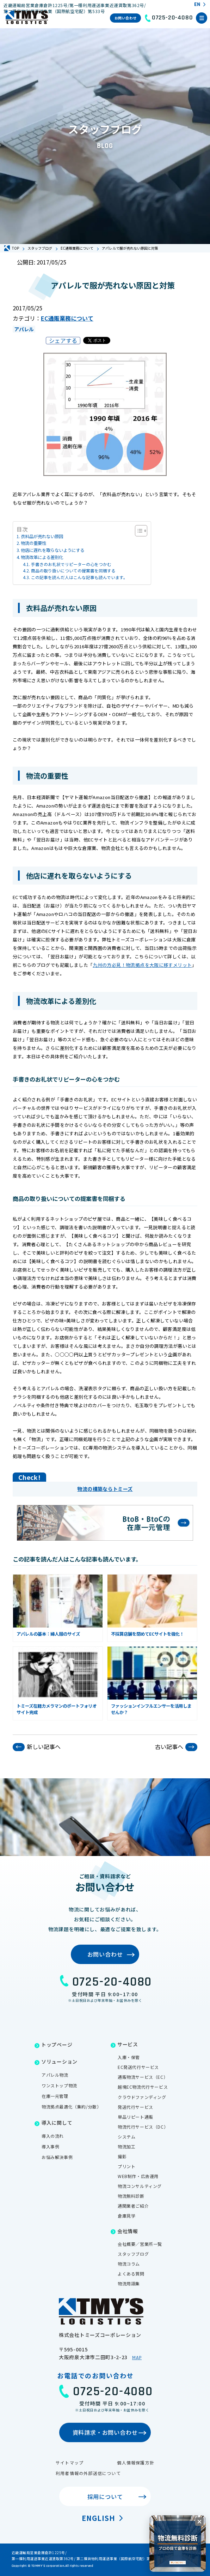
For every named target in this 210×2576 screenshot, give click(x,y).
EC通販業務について (67, 318)
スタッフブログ (133, 2254)
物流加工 (126, 2146)
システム (126, 2137)
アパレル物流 (55, 2075)
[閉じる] (199, 2521)
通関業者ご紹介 (133, 2206)
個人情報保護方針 (135, 2462)
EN (197, 4)
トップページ (56, 2044)
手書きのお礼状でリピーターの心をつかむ (71, 564)
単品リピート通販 (135, 2117)
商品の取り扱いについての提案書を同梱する (73, 570)
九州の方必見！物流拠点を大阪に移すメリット (142, 965)
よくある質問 (131, 2274)
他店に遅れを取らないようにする (52, 550)
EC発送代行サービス (138, 2067)
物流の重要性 (33, 543)
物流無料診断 (131, 2196)
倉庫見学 (126, 2216)
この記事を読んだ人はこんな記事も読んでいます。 (79, 577)
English (98, 2518)
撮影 (122, 2156)
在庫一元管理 (55, 2096)
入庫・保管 (129, 2057)
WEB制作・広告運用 (138, 2176)
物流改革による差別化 (42, 557)
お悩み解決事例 (57, 2157)
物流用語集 (129, 2283)
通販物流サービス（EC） (143, 2077)
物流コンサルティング (140, 2186)
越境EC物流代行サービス (143, 2087)
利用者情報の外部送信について (88, 2473)
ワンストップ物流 (59, 2085)
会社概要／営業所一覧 (140, 2244)
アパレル (24, 329)
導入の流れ (53, 2136)
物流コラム (129, 2264)
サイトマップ (70, 2462)
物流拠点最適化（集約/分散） (71, 2107)
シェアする (63, 340)
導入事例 (50, 2146)
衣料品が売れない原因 (42, 536)
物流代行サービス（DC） (143, 2127)
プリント (126, 2166)
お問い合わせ (126, 17)
